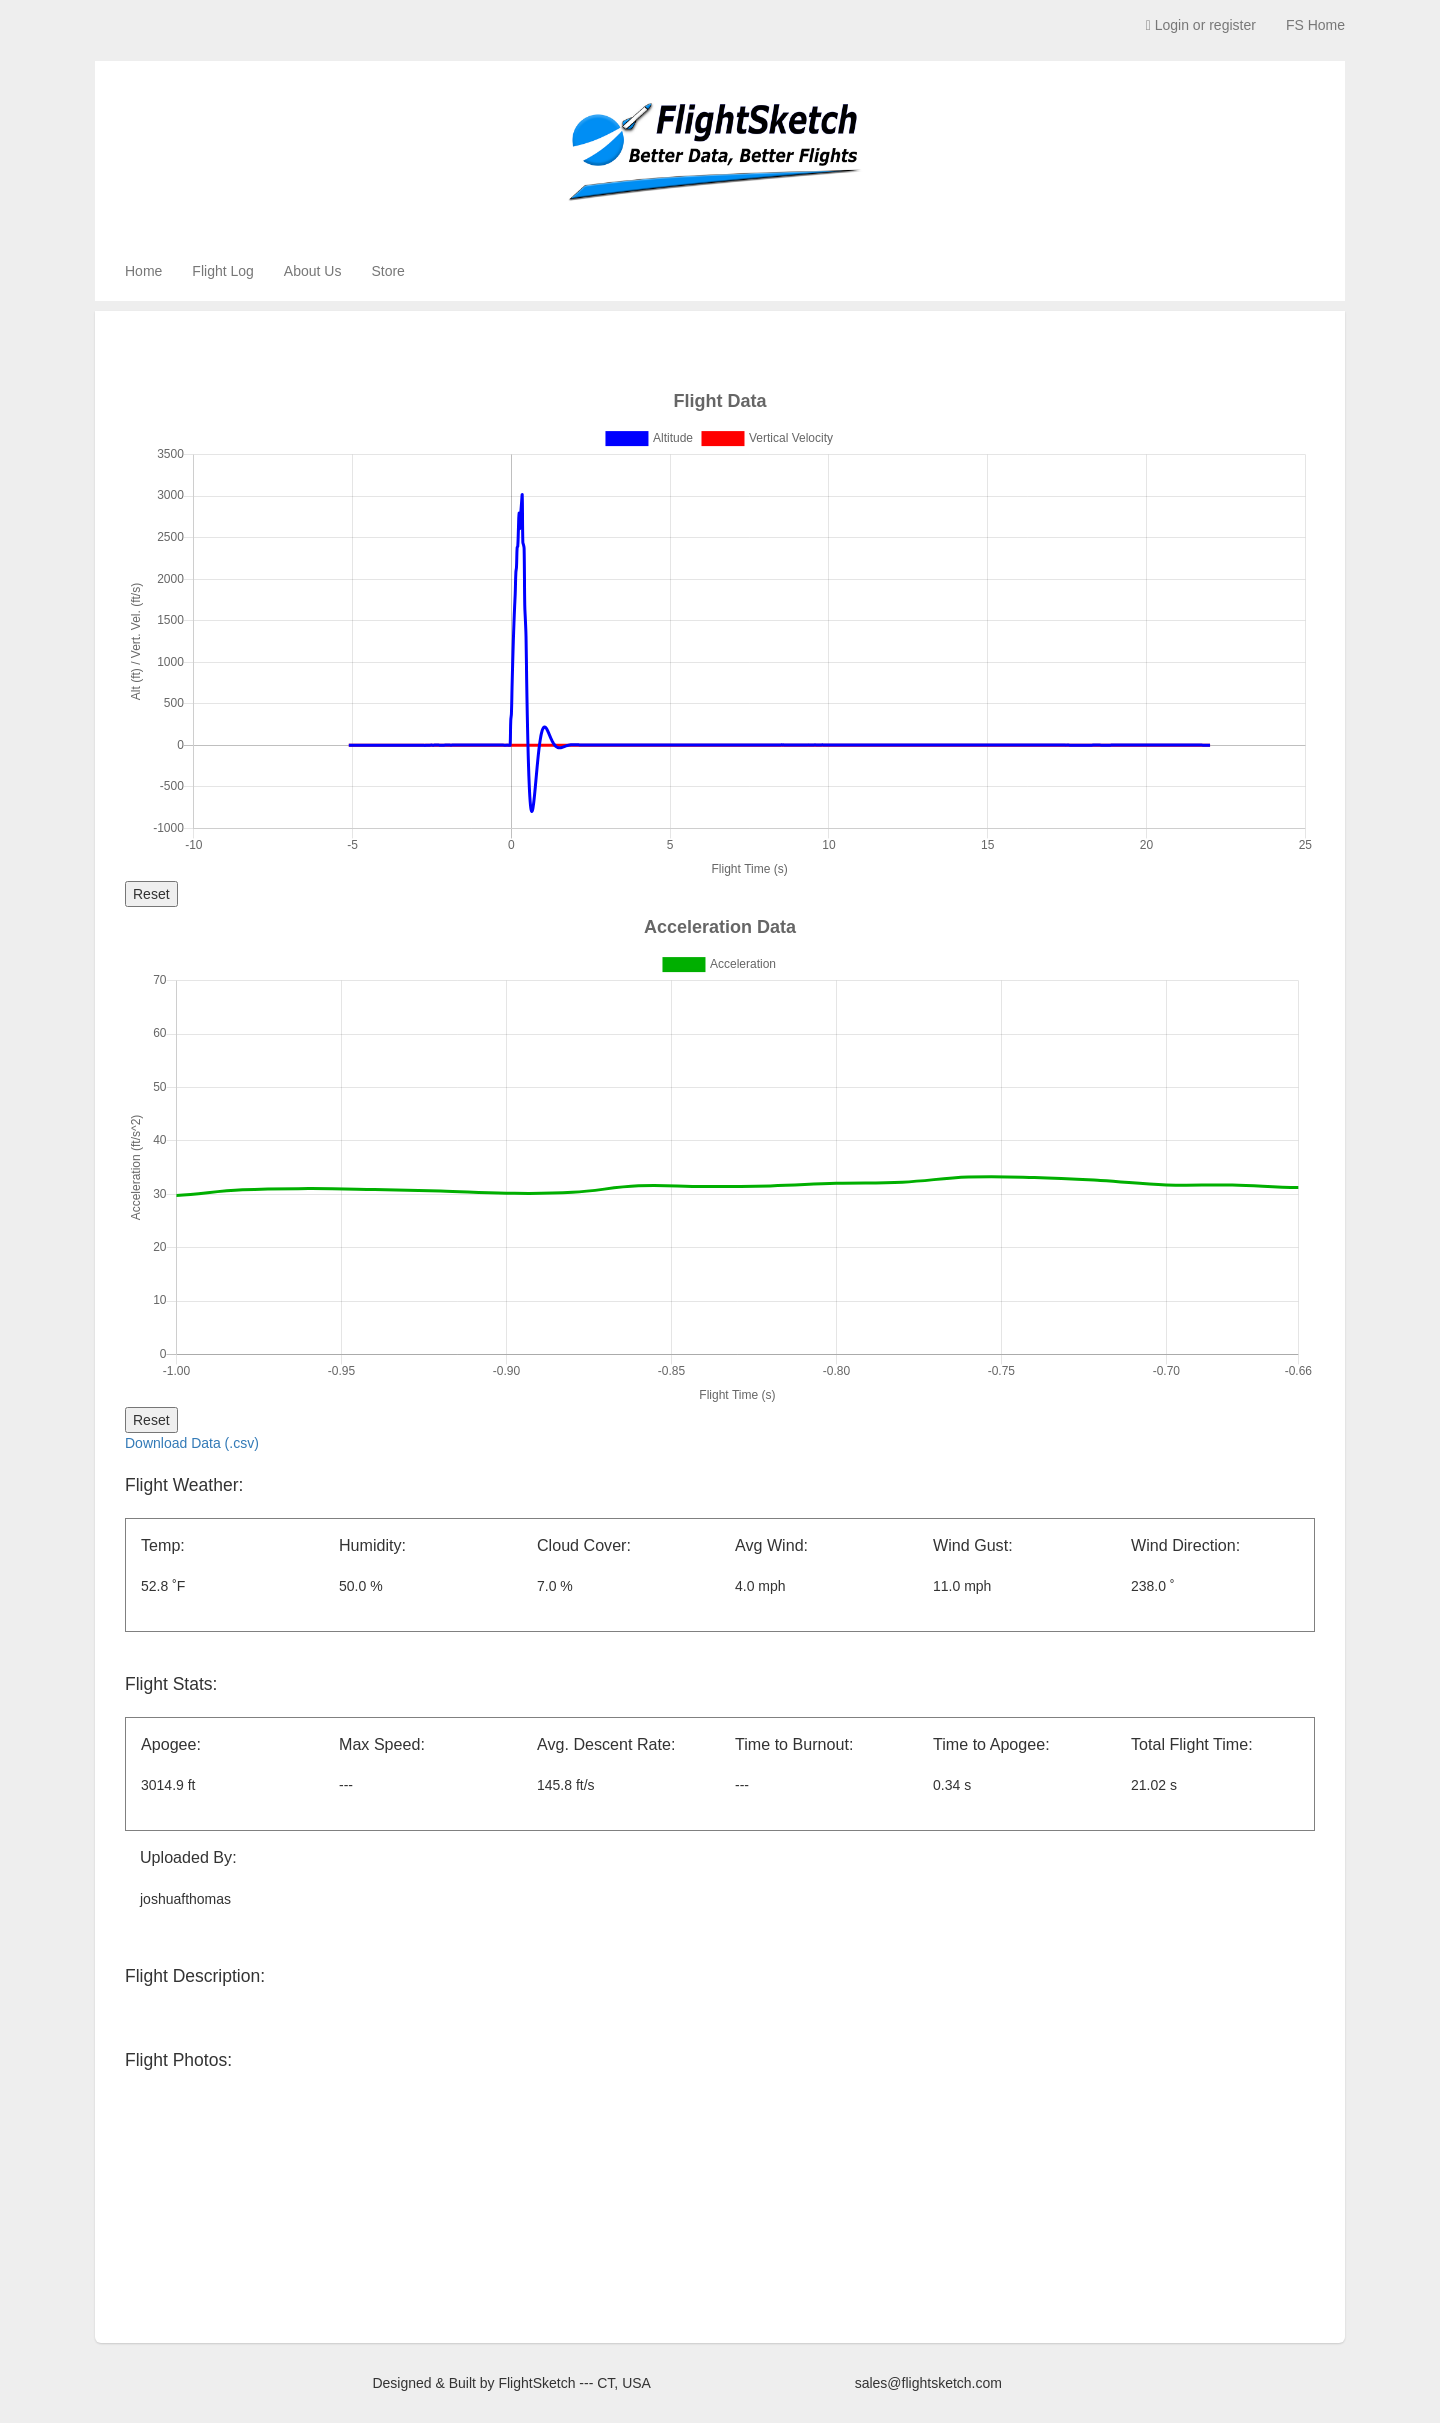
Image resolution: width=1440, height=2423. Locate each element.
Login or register (1201, 25)
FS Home (1315, 25)
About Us (313, 271)
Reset (151, 894)
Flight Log (222, 271)
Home (143, 271)
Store (387, 271)
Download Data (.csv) (192, 1443)
